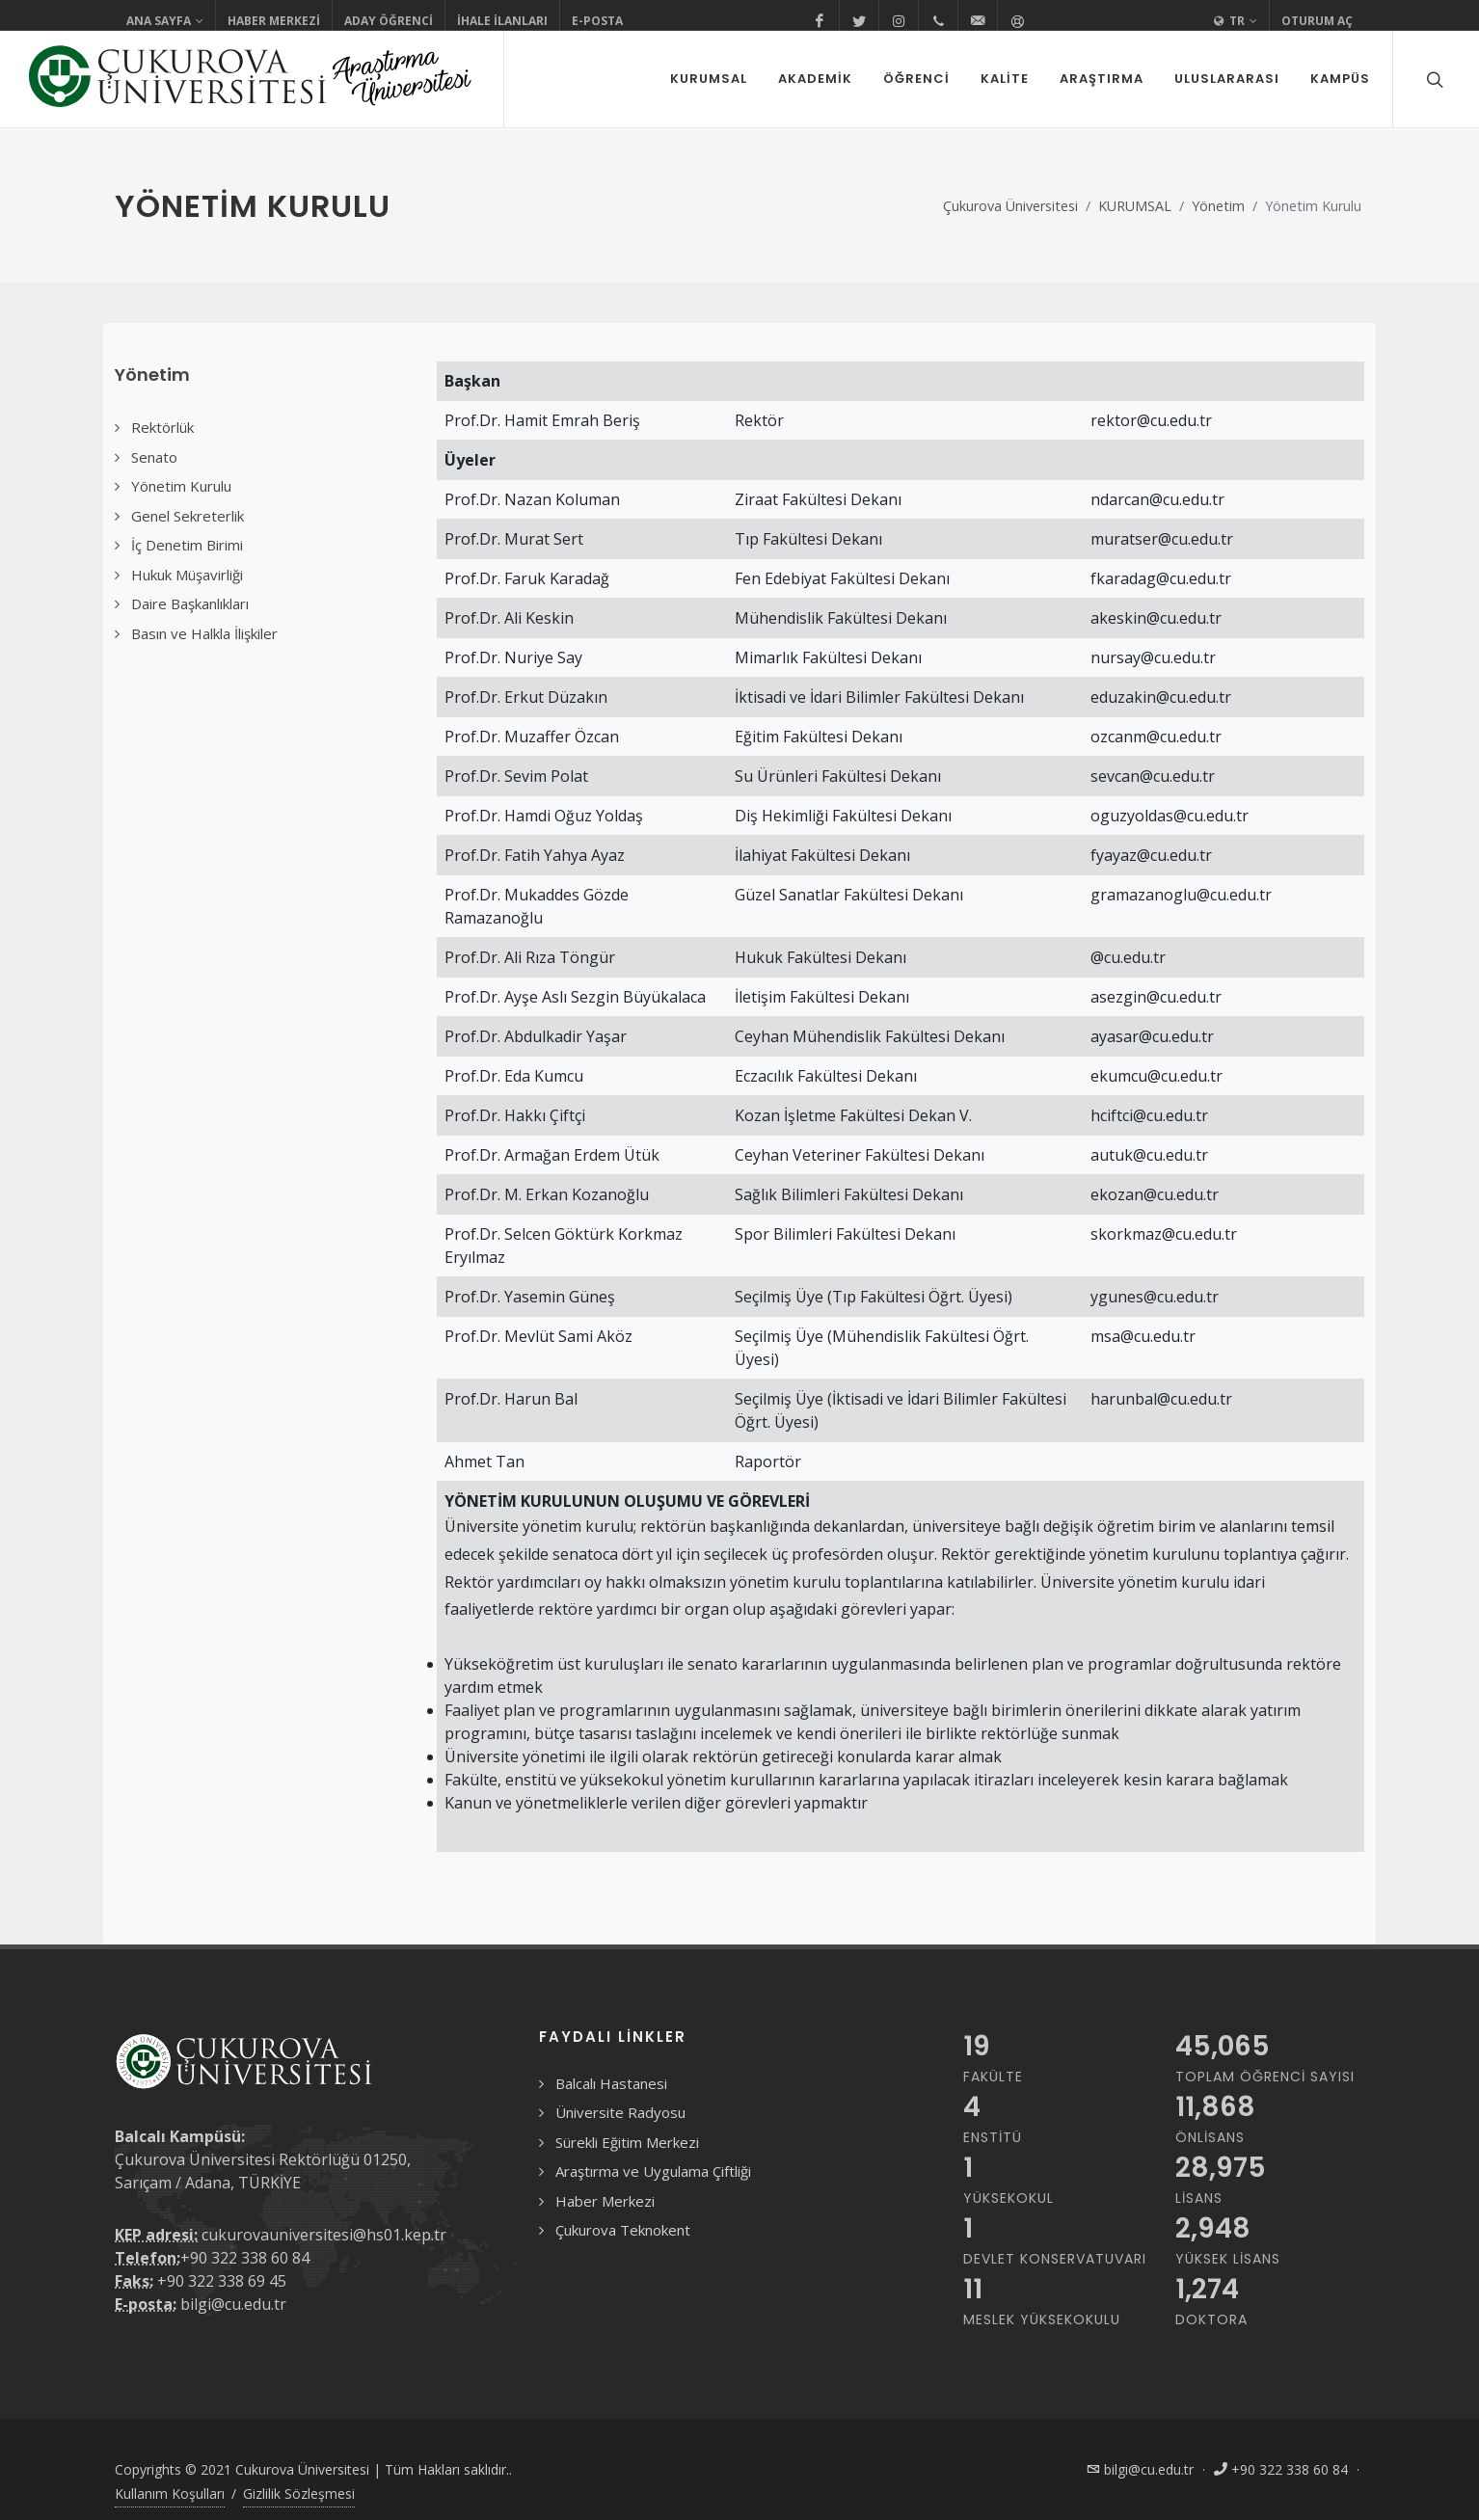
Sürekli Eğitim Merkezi (627, 2142)
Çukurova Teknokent (622, 2229)
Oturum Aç (1317, 21)
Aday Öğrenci (388, 21)
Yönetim (1218, 206)
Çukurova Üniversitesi (1010, 206)
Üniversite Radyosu (620, 2112)
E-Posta (597, 21)
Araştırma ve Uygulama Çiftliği (653, 2171)
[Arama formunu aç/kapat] (1432, 79)
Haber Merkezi (274, 21)
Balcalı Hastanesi (611, 2083)
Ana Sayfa (164, 21)
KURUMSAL (1134, 206)
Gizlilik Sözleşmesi (299, 2493)
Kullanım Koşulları (170, 2493)
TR (1235, 21)
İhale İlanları (502, 21)
